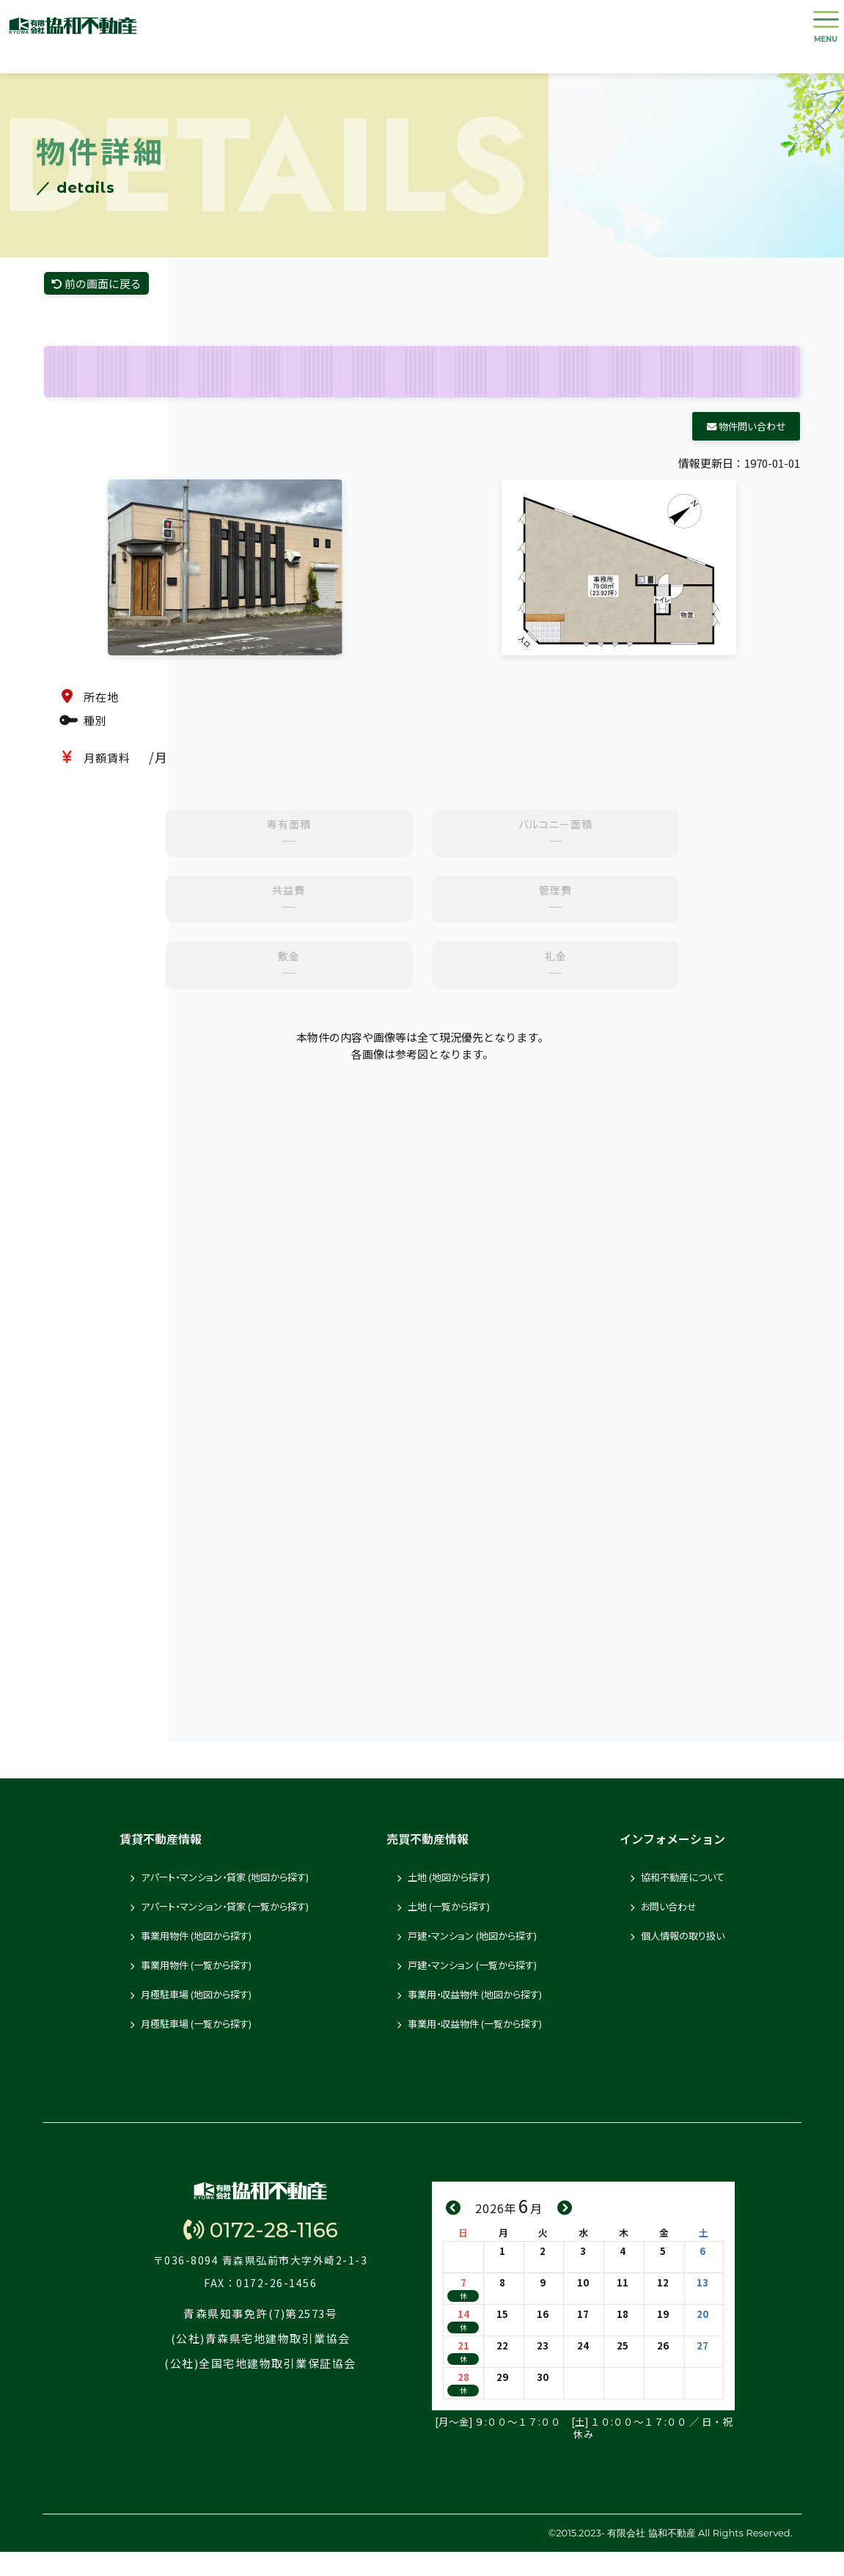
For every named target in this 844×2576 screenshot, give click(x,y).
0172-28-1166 (260, 2276)
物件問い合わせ (746, 450)
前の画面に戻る (114, 303)
